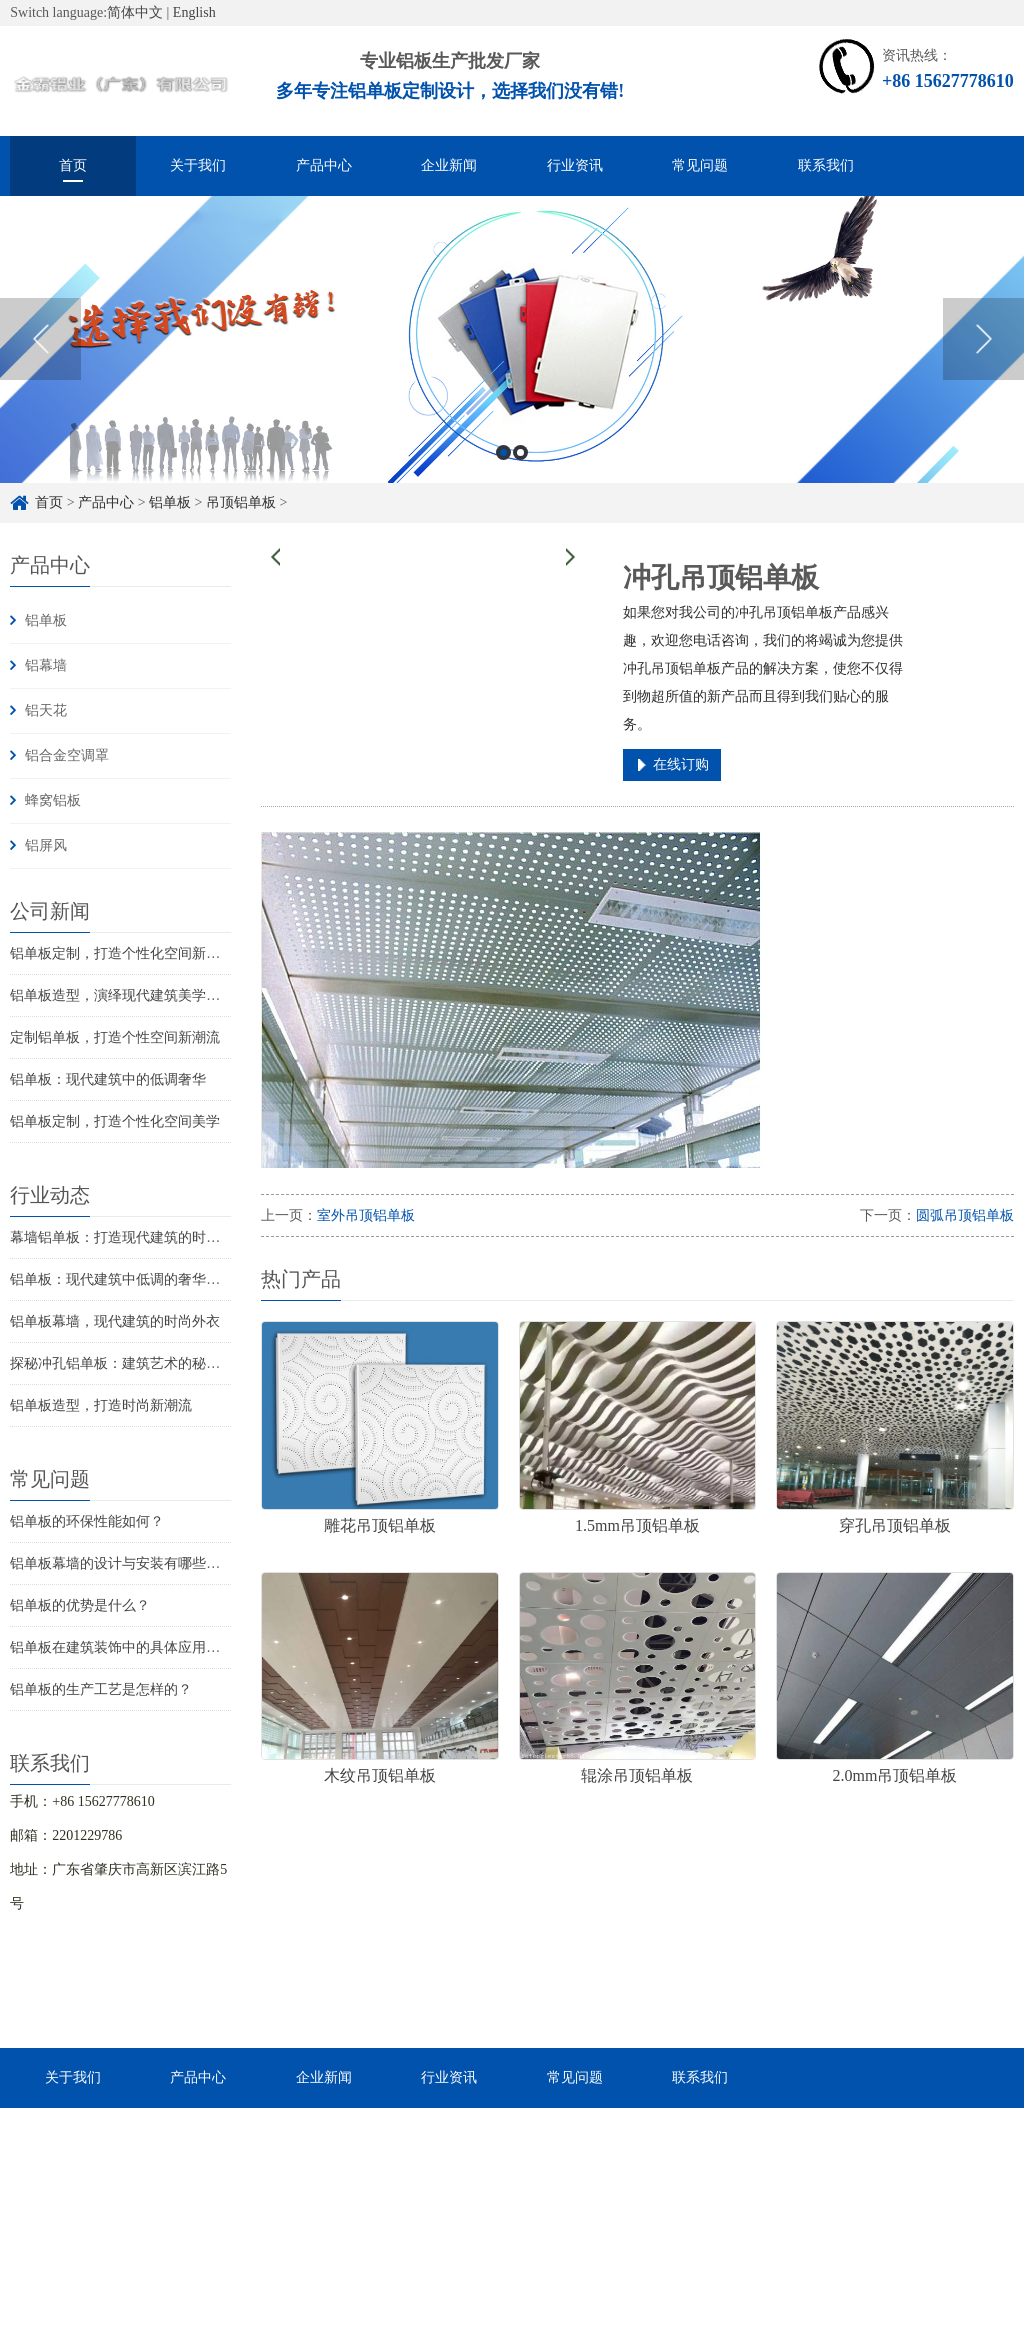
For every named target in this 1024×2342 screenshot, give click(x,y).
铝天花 (46, 710)
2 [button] (520, 455)
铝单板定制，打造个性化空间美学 (115, 1121)
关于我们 (198, 165)
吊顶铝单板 (241, 502)
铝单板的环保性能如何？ (87, 1521)
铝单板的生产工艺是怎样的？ (101, 1689)
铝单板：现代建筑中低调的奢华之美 (122, 1279)
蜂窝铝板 (53, 800)
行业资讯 (575, 165)
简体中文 (135, 12)
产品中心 (324, 165)
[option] (512, 342)
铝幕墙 (46, 665)
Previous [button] (40, 342)
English (194, 12)
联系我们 (826, 165)
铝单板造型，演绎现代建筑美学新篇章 (129, 995)
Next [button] (983, 342)
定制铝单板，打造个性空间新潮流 (115, 1037)
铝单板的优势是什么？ (80, 1605)
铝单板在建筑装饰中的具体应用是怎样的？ (143, 1647)
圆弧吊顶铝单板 (965, 1215)
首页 (73, 165)
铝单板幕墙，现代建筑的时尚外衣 (115, 1321)
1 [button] (503, 455)
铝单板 (170, 502)
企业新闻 (449, 165)
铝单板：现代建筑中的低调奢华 (108, 1079)
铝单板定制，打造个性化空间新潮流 (122, 953)
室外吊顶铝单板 (366, 1215)
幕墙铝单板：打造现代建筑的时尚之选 (129, 1237)
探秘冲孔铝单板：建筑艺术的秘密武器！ (136, 1363)
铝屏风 (46, 845)
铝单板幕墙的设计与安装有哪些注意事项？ (143, 1563)
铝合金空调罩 (67, 755)
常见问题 (700, 165)
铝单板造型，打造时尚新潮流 (101, 1405)
